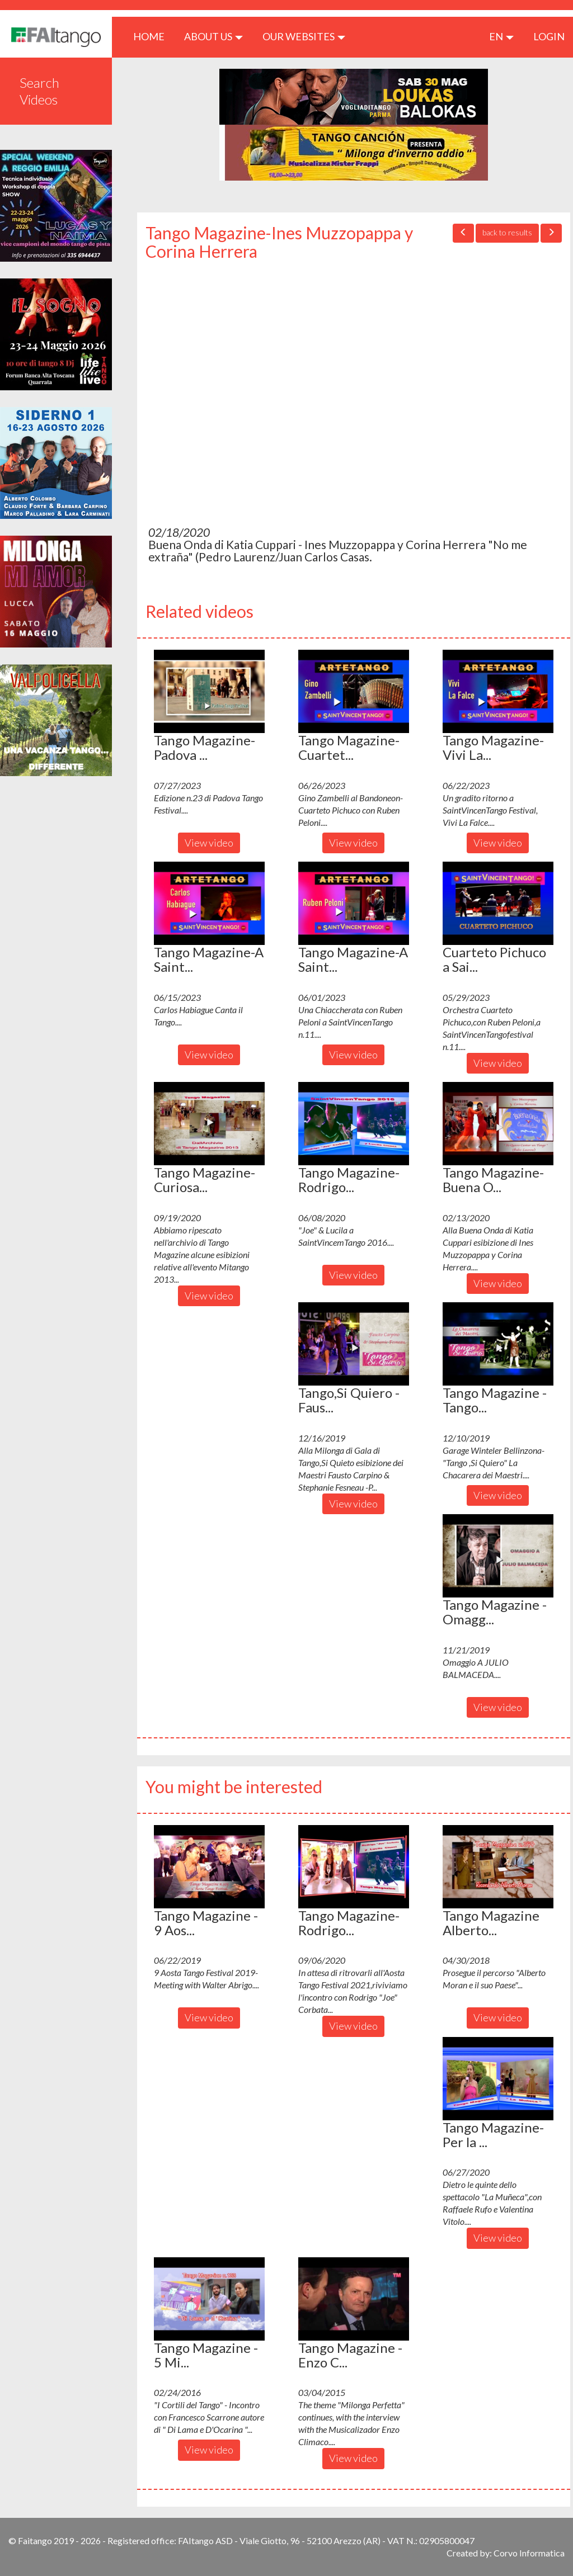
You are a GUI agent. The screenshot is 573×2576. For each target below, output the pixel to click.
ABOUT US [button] (213, 36)
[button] (209, 691)
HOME (153, 36)
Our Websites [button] (303, 36)
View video (209, 842)
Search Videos (39, 90)
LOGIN (549, 36)
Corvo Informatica (529, 2552)
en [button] (501, 36)
